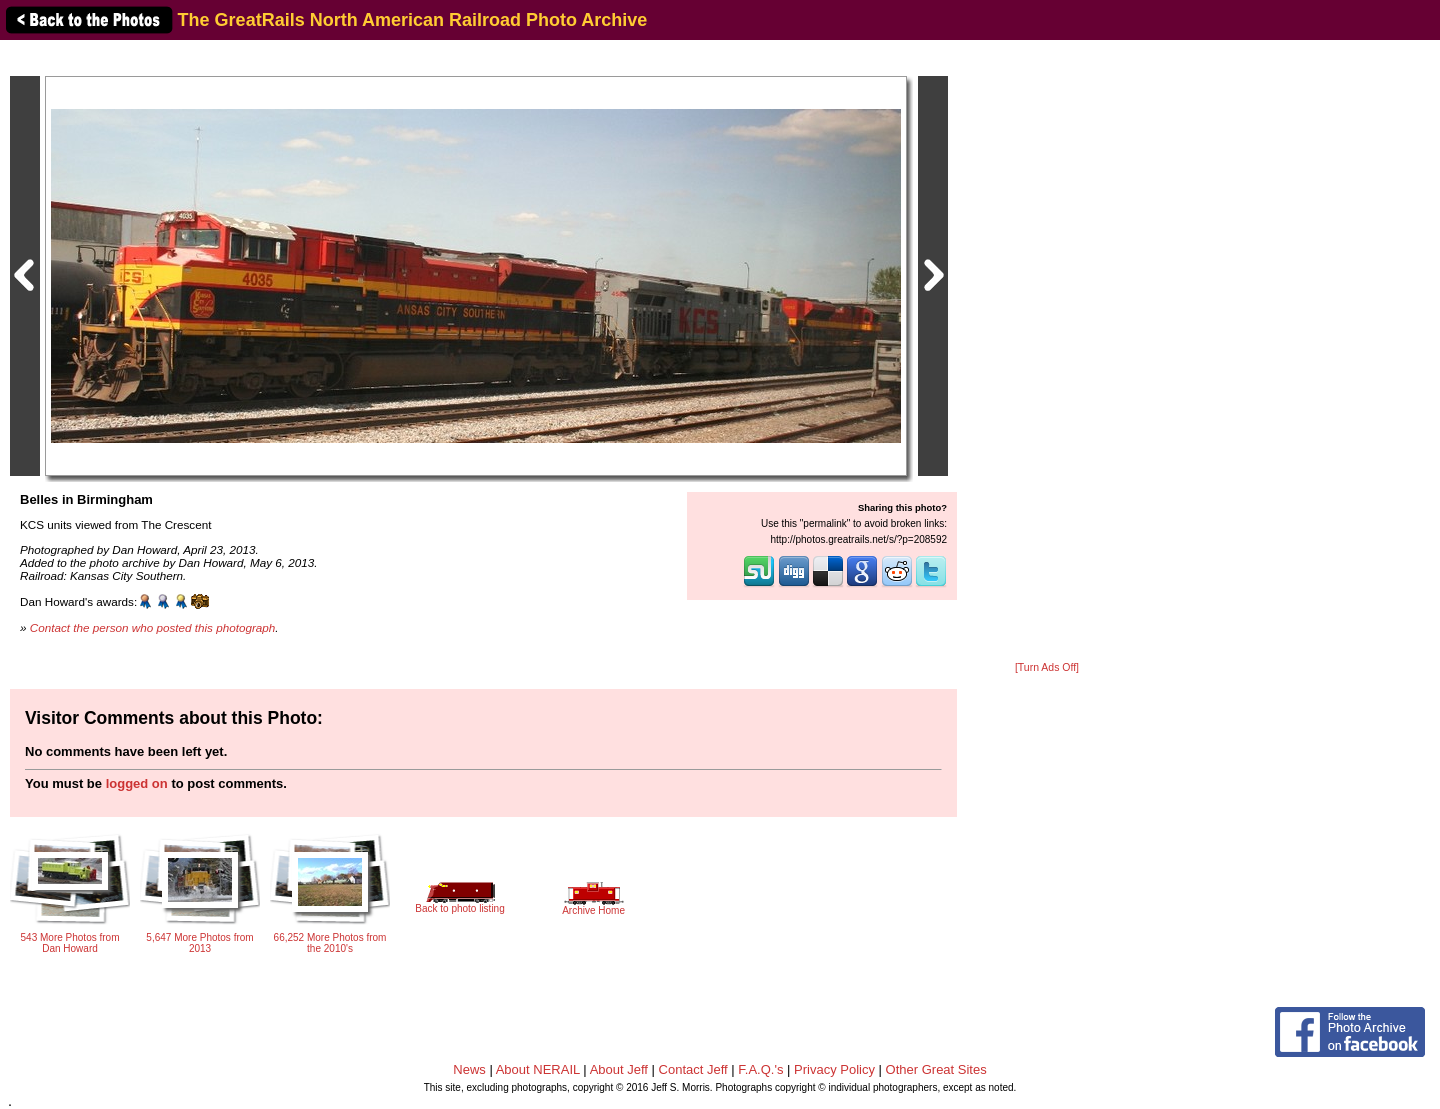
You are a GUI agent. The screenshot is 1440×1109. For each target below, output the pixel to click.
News (469, 1069)
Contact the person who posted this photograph (153, 627)
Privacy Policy (834, 1069)
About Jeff (619, 1069)
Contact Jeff (693, 1069)
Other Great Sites (936, 1069)
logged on (137, 783)
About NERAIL (538, 1069)
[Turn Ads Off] (1047, 667)
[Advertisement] (1047, 352)
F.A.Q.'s (760, 1069)
